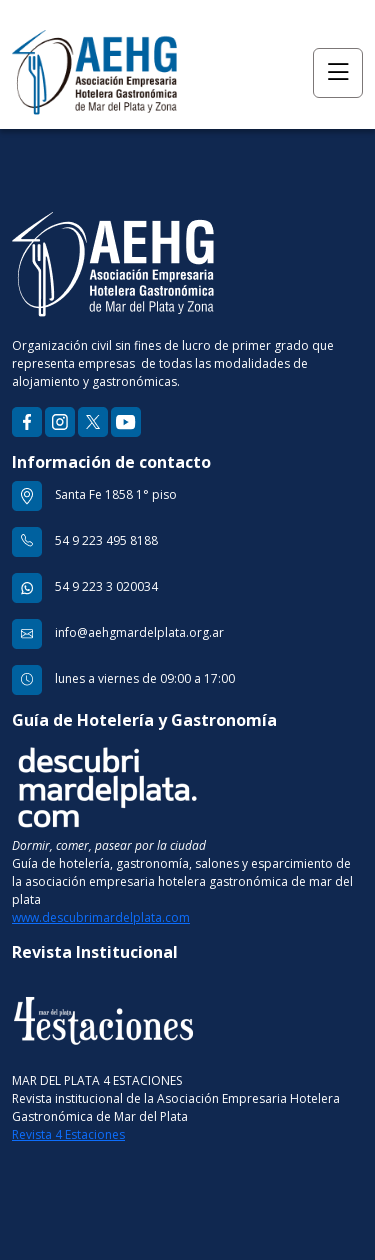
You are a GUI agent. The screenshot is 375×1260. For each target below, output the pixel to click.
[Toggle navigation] (338, 73)
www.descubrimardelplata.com (101, 917)
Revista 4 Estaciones (68, 1134)
